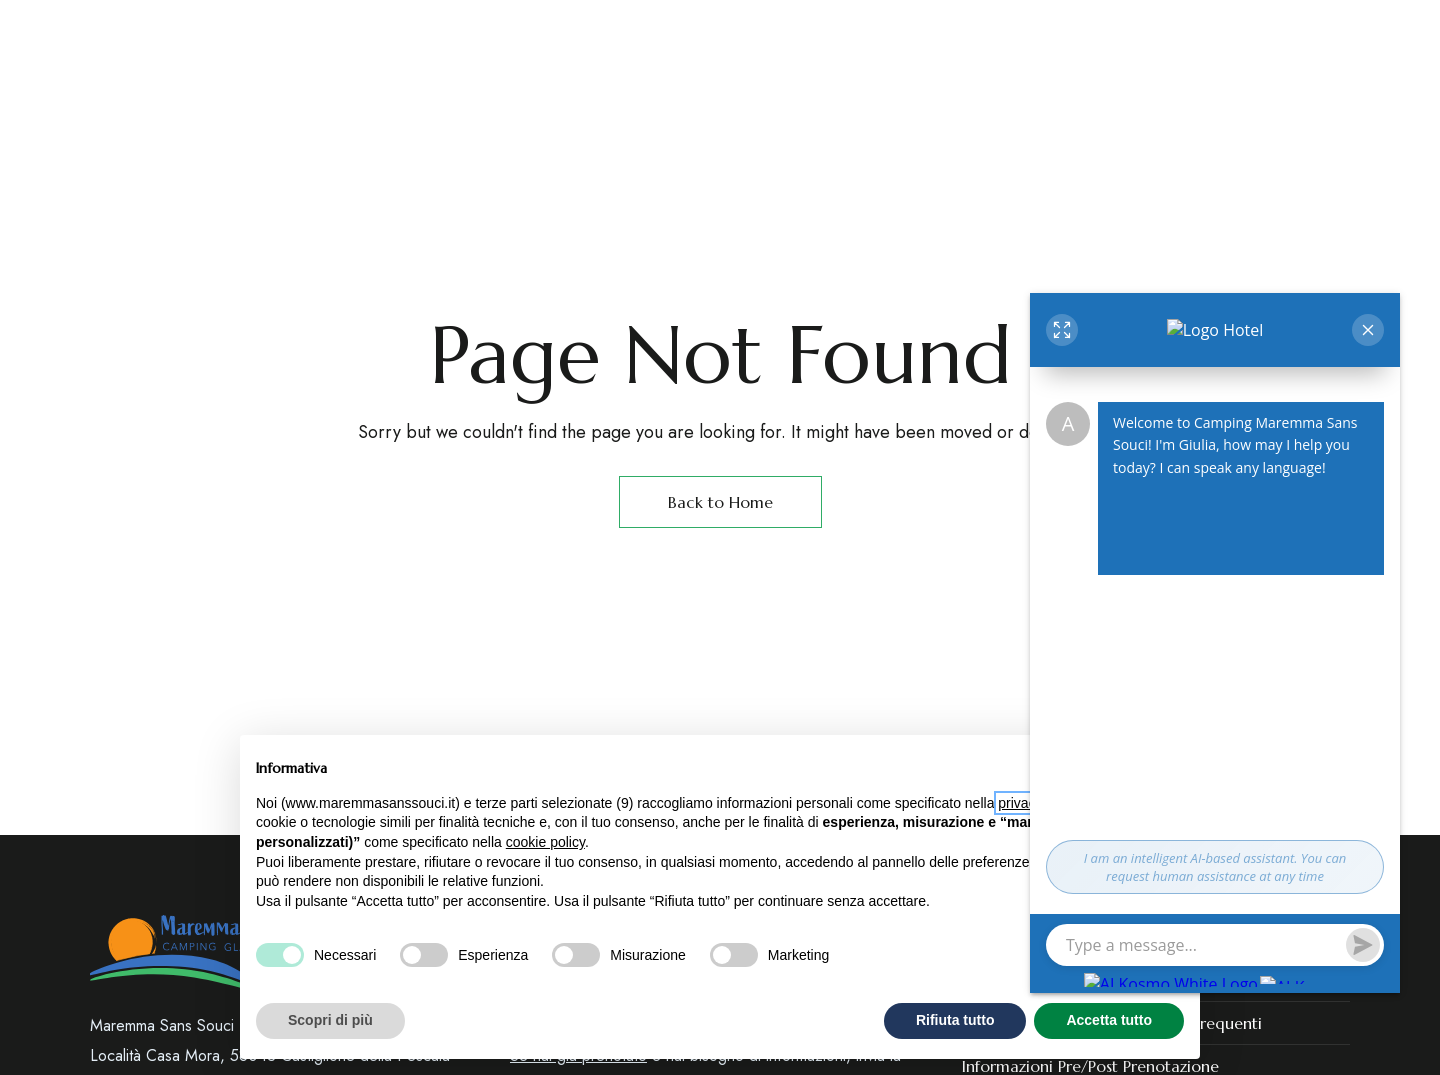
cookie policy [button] (545, 842)
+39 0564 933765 (880, 29)
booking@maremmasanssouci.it (1224, 29)
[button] (1163, 119)
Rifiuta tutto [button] (955, 1020)
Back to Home (720, 502)
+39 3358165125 (1018, 29)
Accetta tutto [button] (1109, 1020)
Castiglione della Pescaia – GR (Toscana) (256, 29)
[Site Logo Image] (946, 119)
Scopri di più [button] (330, 1020)
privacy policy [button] (1040, 803)
